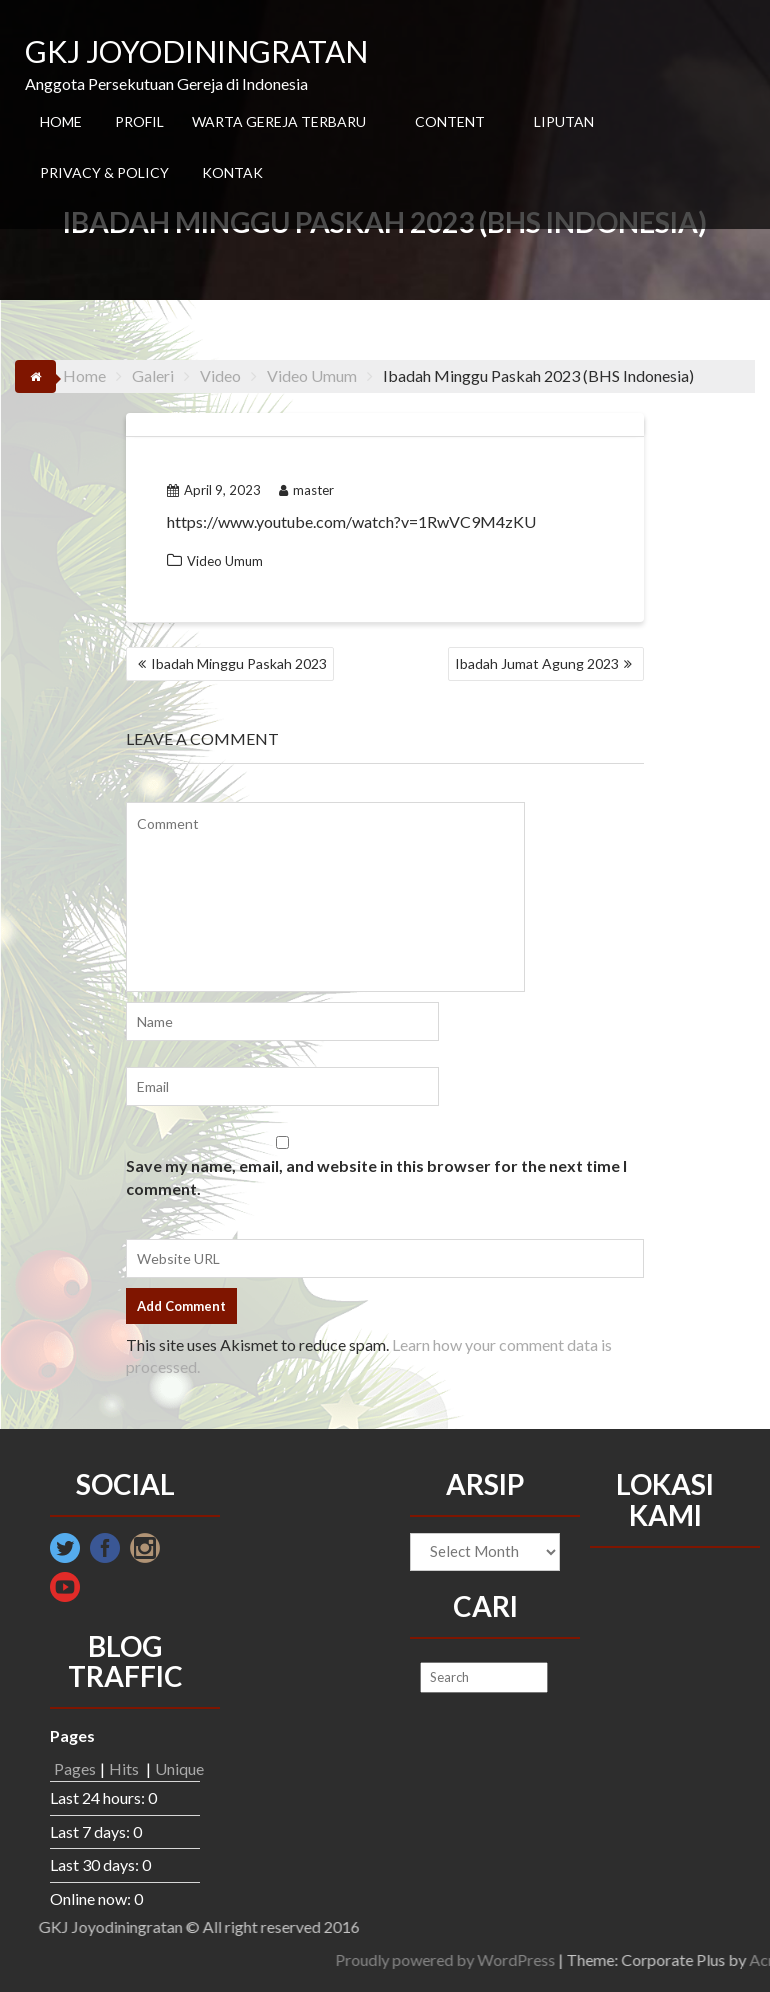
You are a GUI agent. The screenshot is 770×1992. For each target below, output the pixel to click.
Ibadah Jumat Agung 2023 (537, 663)
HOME (61, 121)
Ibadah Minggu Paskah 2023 (239, 663)
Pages (75, 1768)
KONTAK (232, 172)
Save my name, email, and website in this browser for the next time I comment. (376, 1177)
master (306, 490)
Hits (125, 1768)
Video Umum (225, 561)
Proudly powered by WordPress (649, 1959)
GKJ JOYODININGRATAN (196, 51)
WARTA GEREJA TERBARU (279, 121)
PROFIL (139, 121)
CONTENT (450, 121)
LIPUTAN (564, 121)
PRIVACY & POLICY (104, 172)
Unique (179, 1768)
